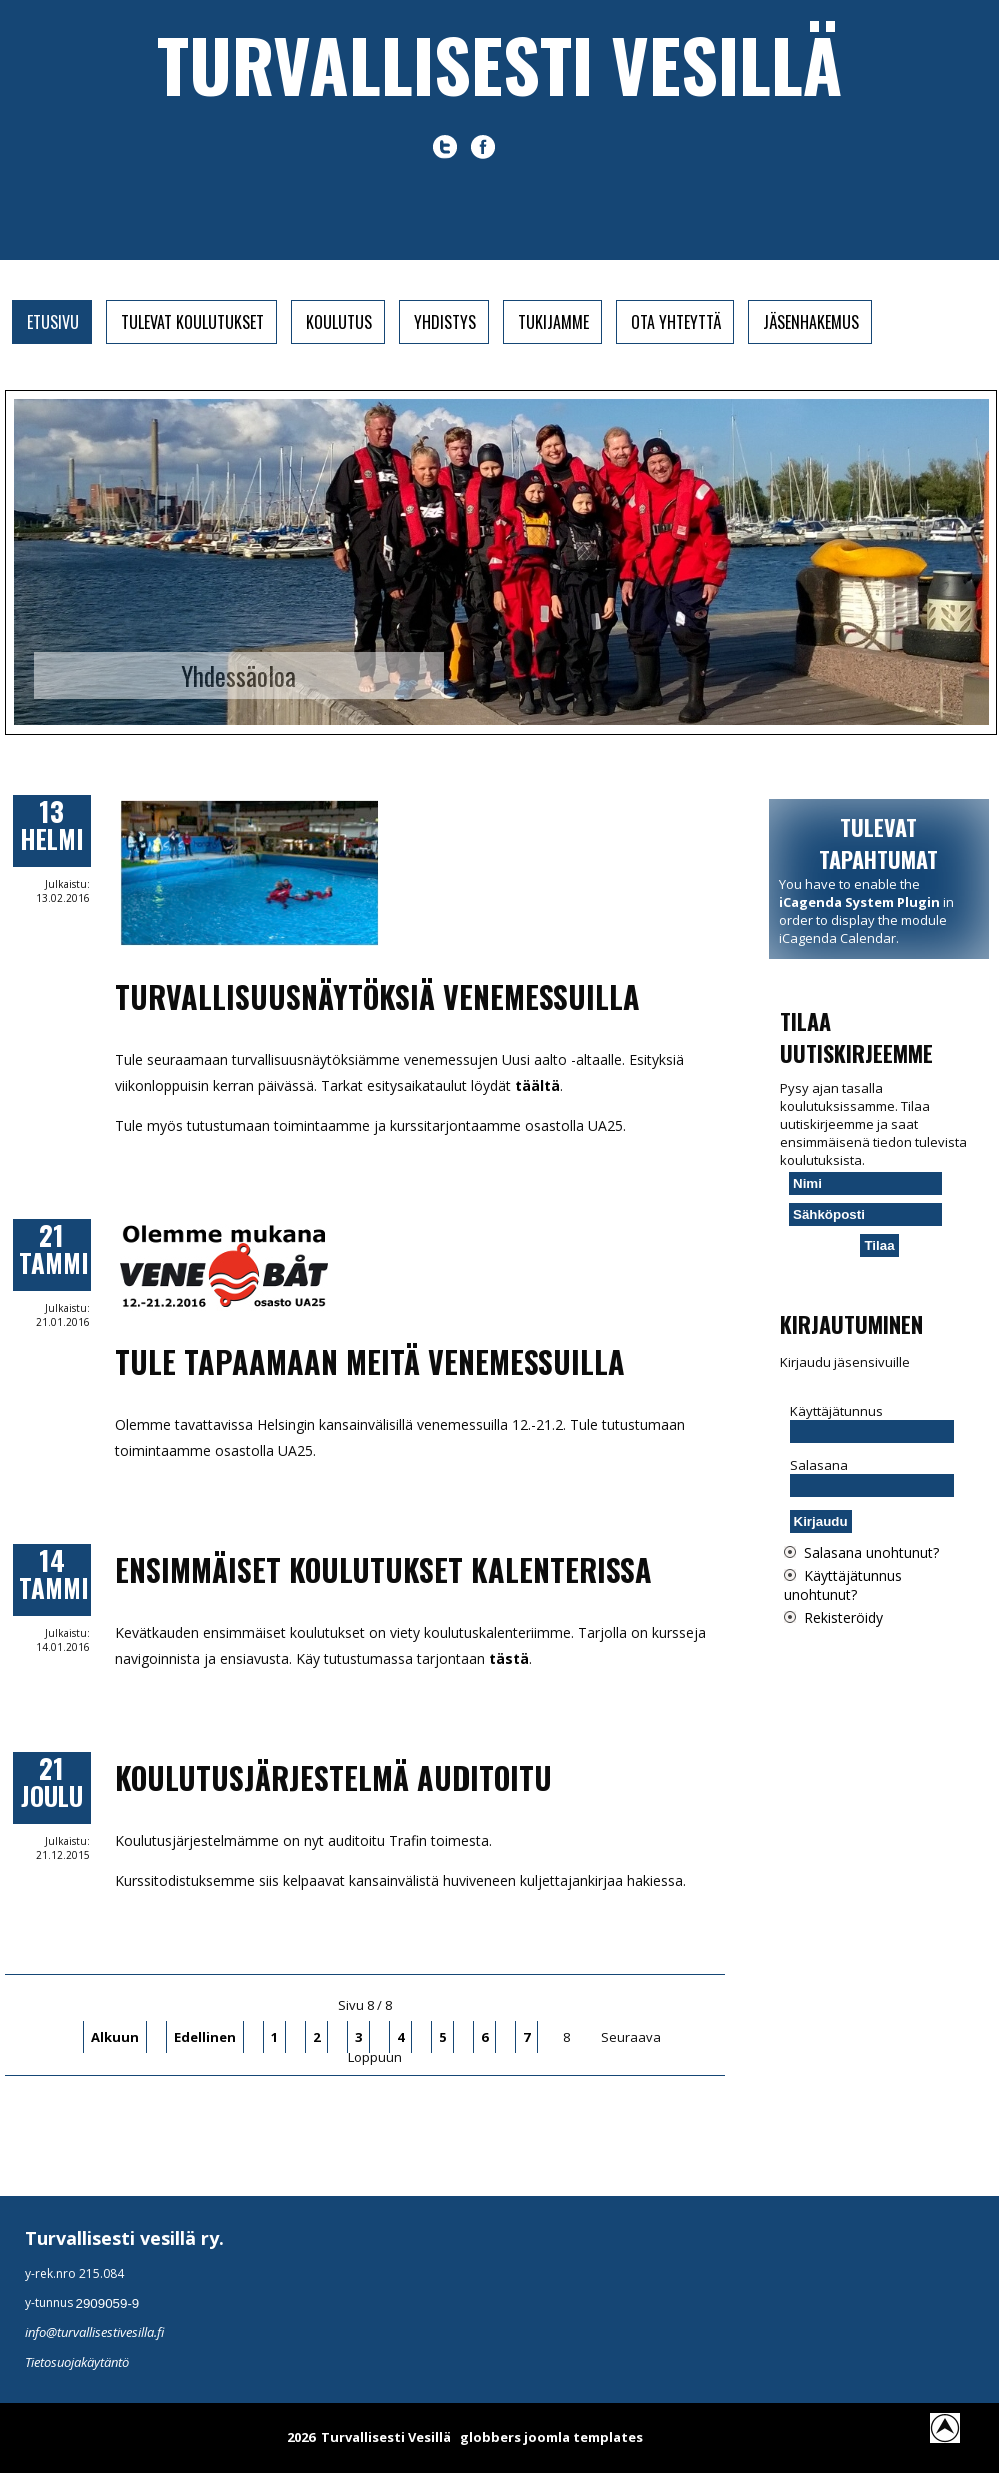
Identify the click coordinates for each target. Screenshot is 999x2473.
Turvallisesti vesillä (499, 63)
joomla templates (583, 2437)
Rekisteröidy (843, 1617)
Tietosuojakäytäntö (77, 2362)
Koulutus (339, 322)
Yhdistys (445, 322)
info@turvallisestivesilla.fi (94, 2332)
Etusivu (53, 322)
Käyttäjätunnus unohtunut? (843, 1585)
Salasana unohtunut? (871, 1552)
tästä (509, 1658)
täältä (537, 1085)
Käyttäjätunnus (836, 1411)
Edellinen (205, 2037)
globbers (490, 2437)
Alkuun (115, 2037)
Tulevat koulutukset (192, 322)
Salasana (819, 1465)
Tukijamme (553, 322)
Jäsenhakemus (811, 322)
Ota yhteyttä (676, 322)
